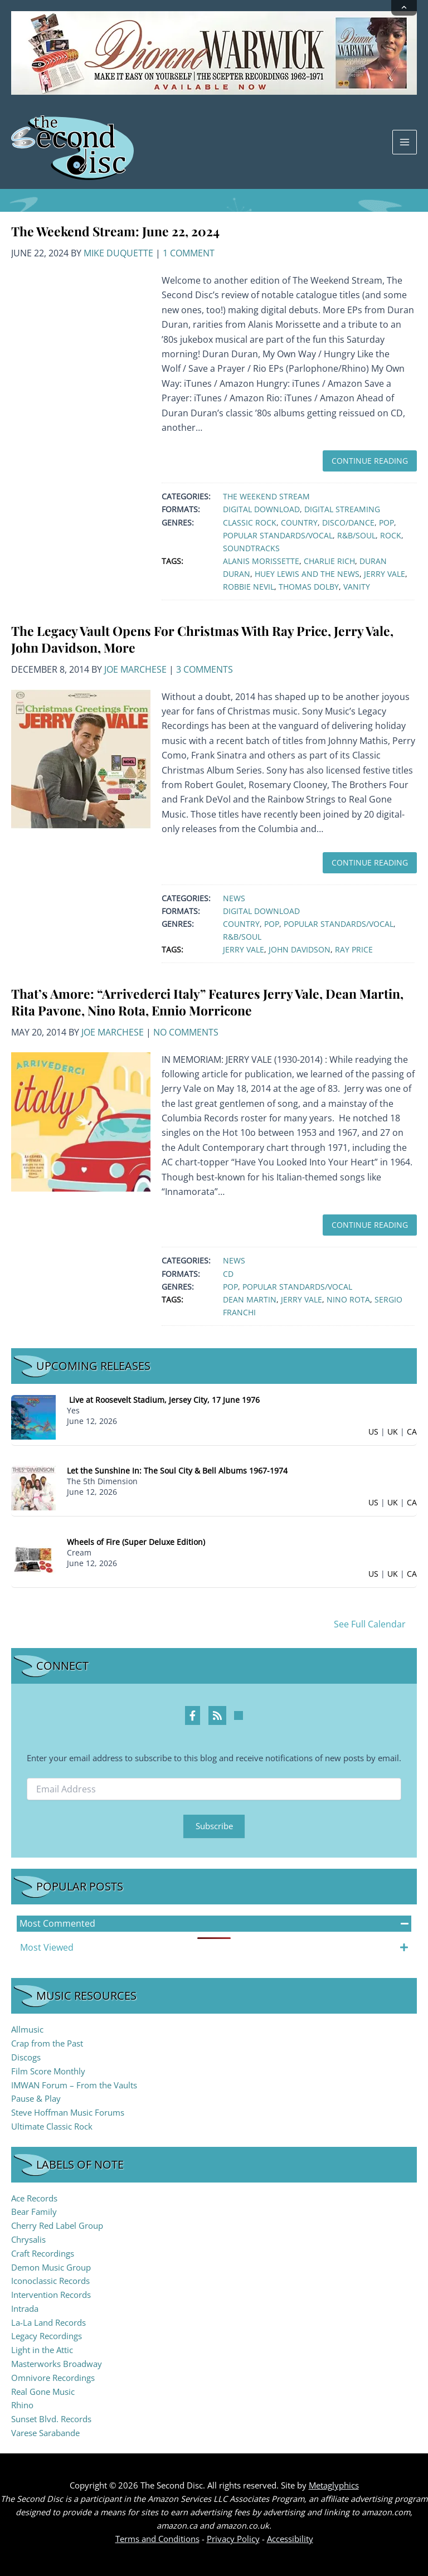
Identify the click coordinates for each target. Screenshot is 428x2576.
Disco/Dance (348, 522)
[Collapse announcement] (404, 8)
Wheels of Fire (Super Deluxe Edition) (136, 1542)
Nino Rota (348, 1299)
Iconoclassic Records (50, 2280)
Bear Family (34, 2211)
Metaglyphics (334, 2485)
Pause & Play (36, 2098)
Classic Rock (249, 522)
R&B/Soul (356, 535)
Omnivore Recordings (53, 2377)
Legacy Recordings (46, 2335)
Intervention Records (51, 2294)
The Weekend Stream (266, 496)
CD (228, 1273)
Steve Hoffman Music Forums (67, 2112)
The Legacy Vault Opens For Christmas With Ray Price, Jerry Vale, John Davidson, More (202, 639)
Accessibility (290, 2538)
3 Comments (204, 669)
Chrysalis (28, 2239)
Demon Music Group (51, 2267)
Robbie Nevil (248, 586)
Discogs (26, 2057)
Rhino (22, 2404)
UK (392, 1431)
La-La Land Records (48, 2322)
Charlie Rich (329, 561)
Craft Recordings (42, 2253)
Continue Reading (370, 460)
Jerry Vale (384, 573)
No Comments (185, 1032)
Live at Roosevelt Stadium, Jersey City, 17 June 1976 (164, 1399)
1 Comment (189, 253)
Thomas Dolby (309, 586)
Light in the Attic (42, 2349)
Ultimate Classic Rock (52, 2126)
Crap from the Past (47, 2043)
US (373, 1431)
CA (412, 1431)
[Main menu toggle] (404, 142)
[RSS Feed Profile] (217, 1715)
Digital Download (261, 509)
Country (299, 522)
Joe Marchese (135, 669)
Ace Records (34, 2198)
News (234, 898)
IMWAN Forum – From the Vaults (74, 2085)
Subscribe (214, 1825)
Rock (390, 535)
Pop (386, 522)
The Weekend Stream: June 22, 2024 (115, 231)
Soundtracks (251, 548)
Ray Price (354, 949)
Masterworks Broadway (56, 2363)
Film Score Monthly (48, 2071)
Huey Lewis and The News (307, 573)
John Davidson (299, 949)
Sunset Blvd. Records (51, 2418)
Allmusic (27, 2029)
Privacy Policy (233, 2538)
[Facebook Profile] (192, 1715)
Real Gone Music (43, 2391)
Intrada (24, 2308)
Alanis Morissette (261, 561)
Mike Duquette (118, 253)
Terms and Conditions (157, 2538)
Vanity (356, 586)
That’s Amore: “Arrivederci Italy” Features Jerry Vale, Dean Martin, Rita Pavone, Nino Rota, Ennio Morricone (207, 1002)
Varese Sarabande (45, 2432)
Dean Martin (249, 1299)
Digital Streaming (342, 509)
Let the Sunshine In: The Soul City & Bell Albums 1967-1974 (177, 1470)
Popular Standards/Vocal (278, 535)
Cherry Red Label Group (57, 2225)
